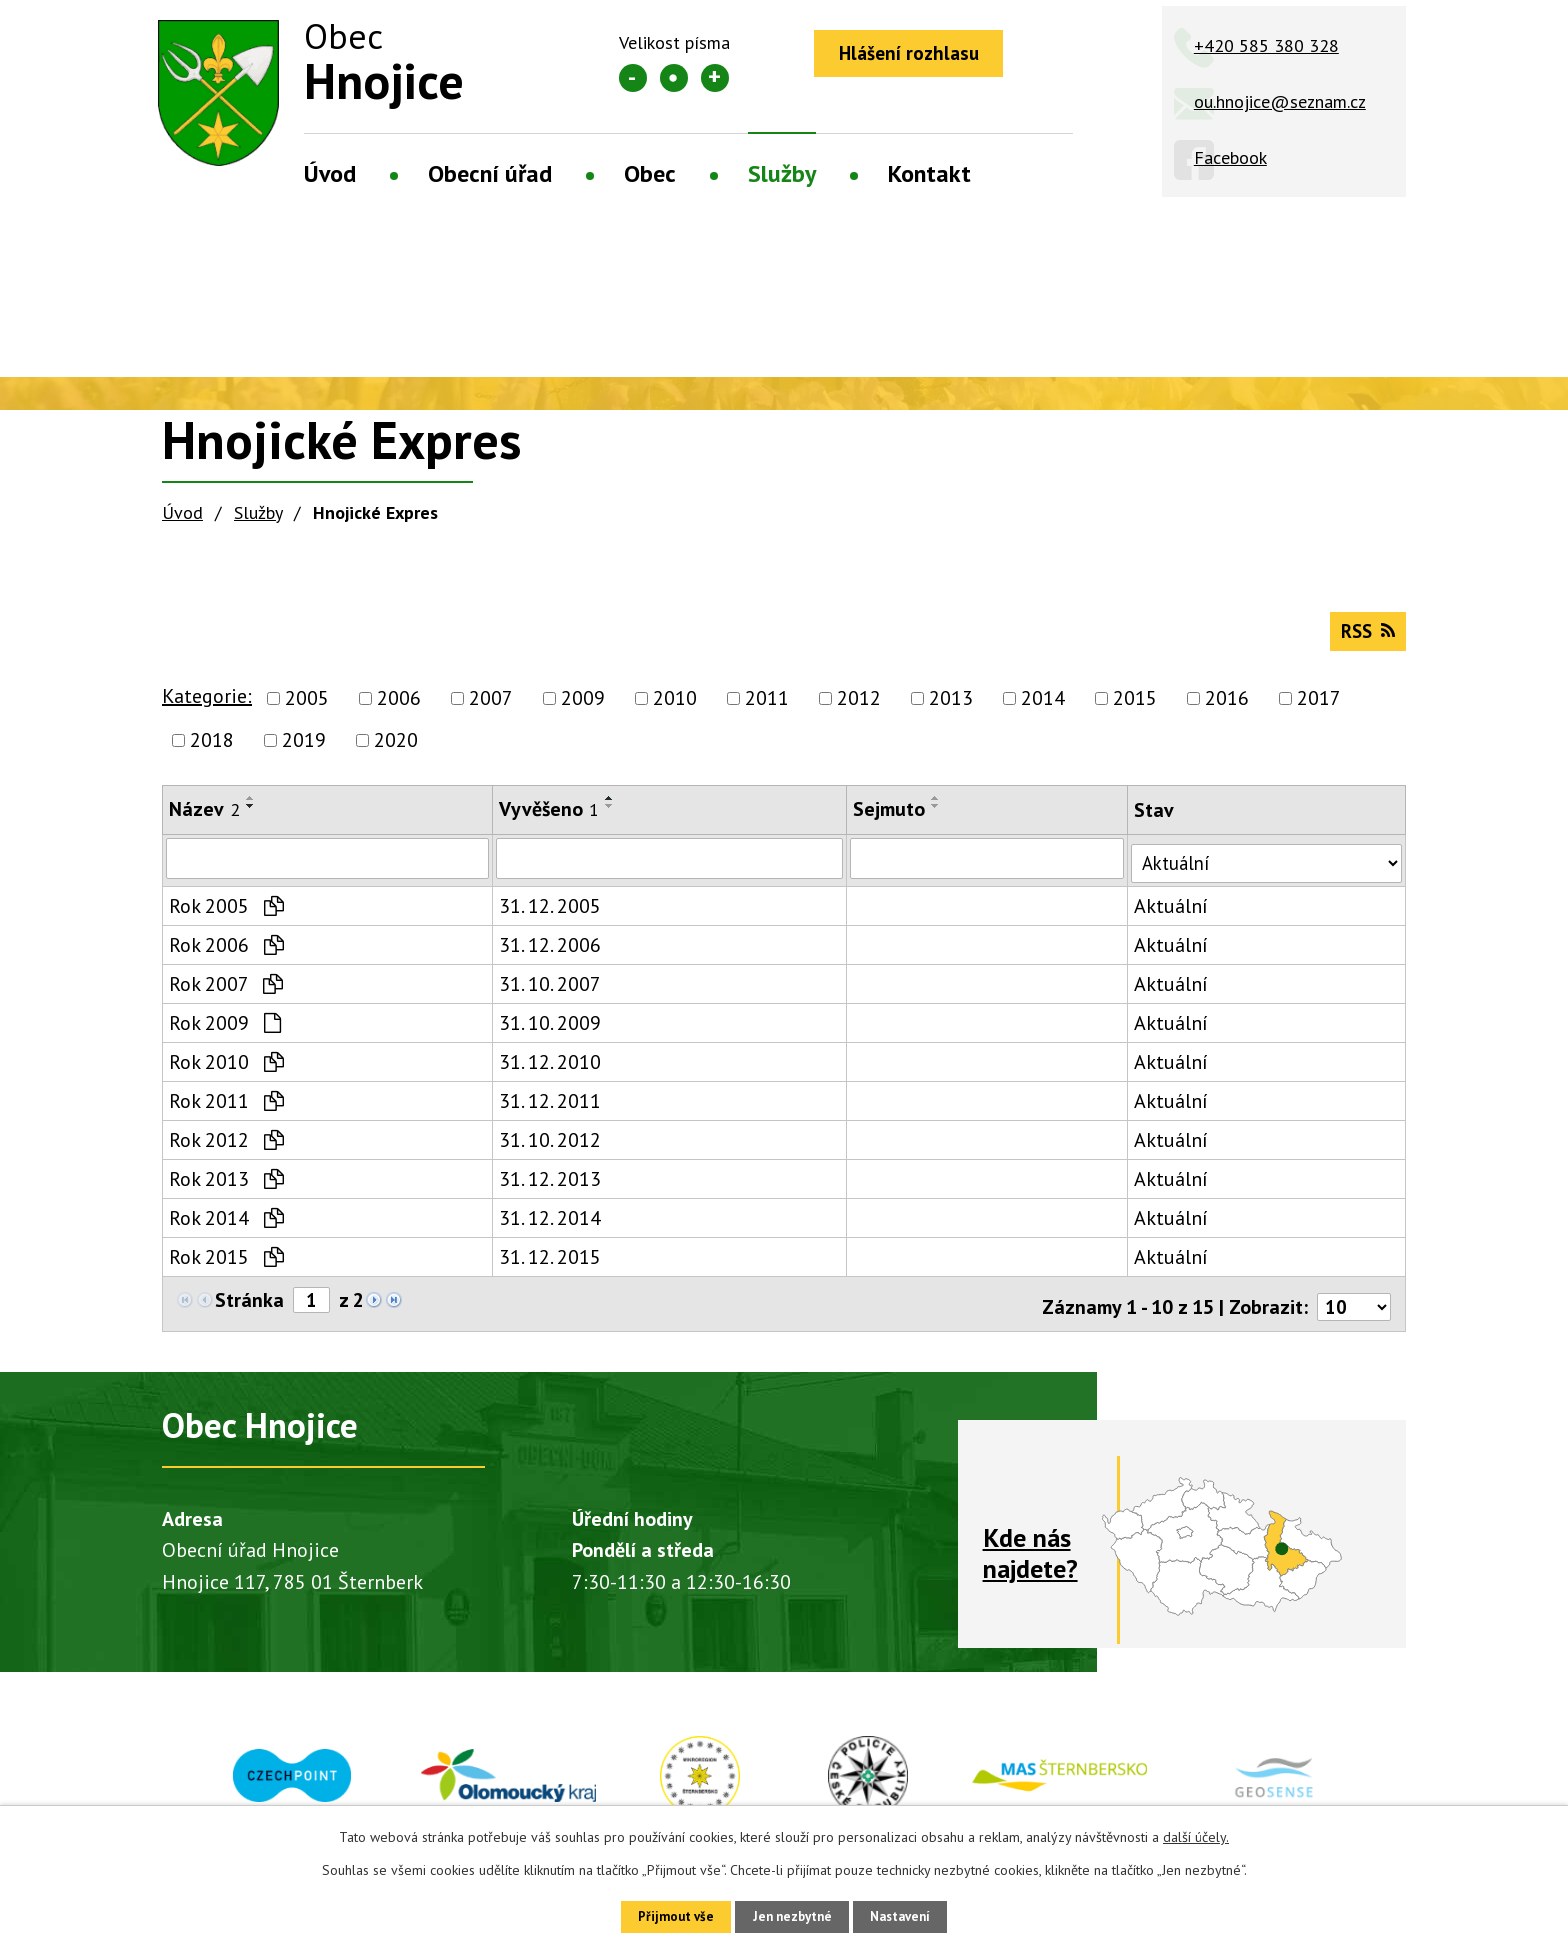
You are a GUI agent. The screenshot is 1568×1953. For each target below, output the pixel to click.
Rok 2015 (226, 1264)
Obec (650, 173)
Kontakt (929, 173)
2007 (491, 708)
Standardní (674, 78)
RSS (1364, 639)
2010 (675, 708)
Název (204, 819)
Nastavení (913, 1915)
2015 (1135, 708)
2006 (399, 708)
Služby (782, 173)
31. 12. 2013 (547, 1186)
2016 (1227, 708)
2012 (859, 708)
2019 (304, 750)
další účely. (1196, 1834)
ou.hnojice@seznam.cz (1280, 101)
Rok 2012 (226, 1147)
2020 (396, 750)
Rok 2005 (226, 913)
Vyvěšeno (546, 819)
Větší (715, 78)
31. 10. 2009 (547, 1030)
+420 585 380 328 (1266, 45)
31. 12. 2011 (547, 1108)
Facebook (1230, 157)
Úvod (330, 173)
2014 (1043, 708)
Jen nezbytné (791, 1915)
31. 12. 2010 (547, 1069)
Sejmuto (881, 819)
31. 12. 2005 (547, 913)
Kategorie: (207, 706)
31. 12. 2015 (547, 1264)
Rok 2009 (225, 1030)
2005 (307, 708)
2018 (212, 750)
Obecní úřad (490, 173)
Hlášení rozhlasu (917, 55)
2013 (951, 708)
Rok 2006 (226, 952)
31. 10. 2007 (547, 991)
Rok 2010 (226, 1069)
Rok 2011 (226, 1108)
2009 (583, 708)
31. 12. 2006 (547, 952)
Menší (633, 78)
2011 (767, 708)
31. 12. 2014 (547, 1225)
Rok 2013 (226, 1186)
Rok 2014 (226, 1225)
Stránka (249, 1308)
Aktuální (1161, 913)
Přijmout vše (661, 1915)
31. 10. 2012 (547, 1147)
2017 (1319, 708)
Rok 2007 (226, 991)
